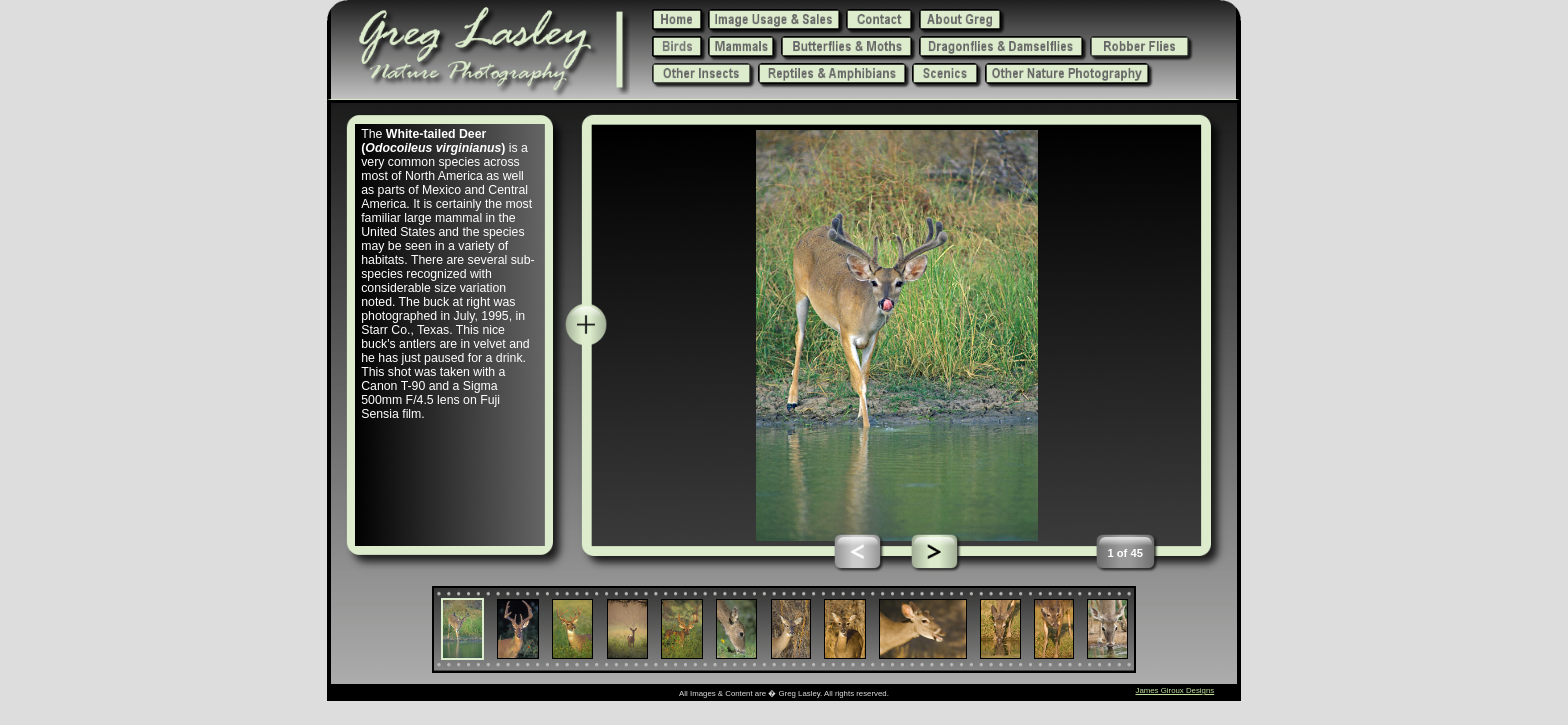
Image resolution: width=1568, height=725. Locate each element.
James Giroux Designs (1174, 690)
